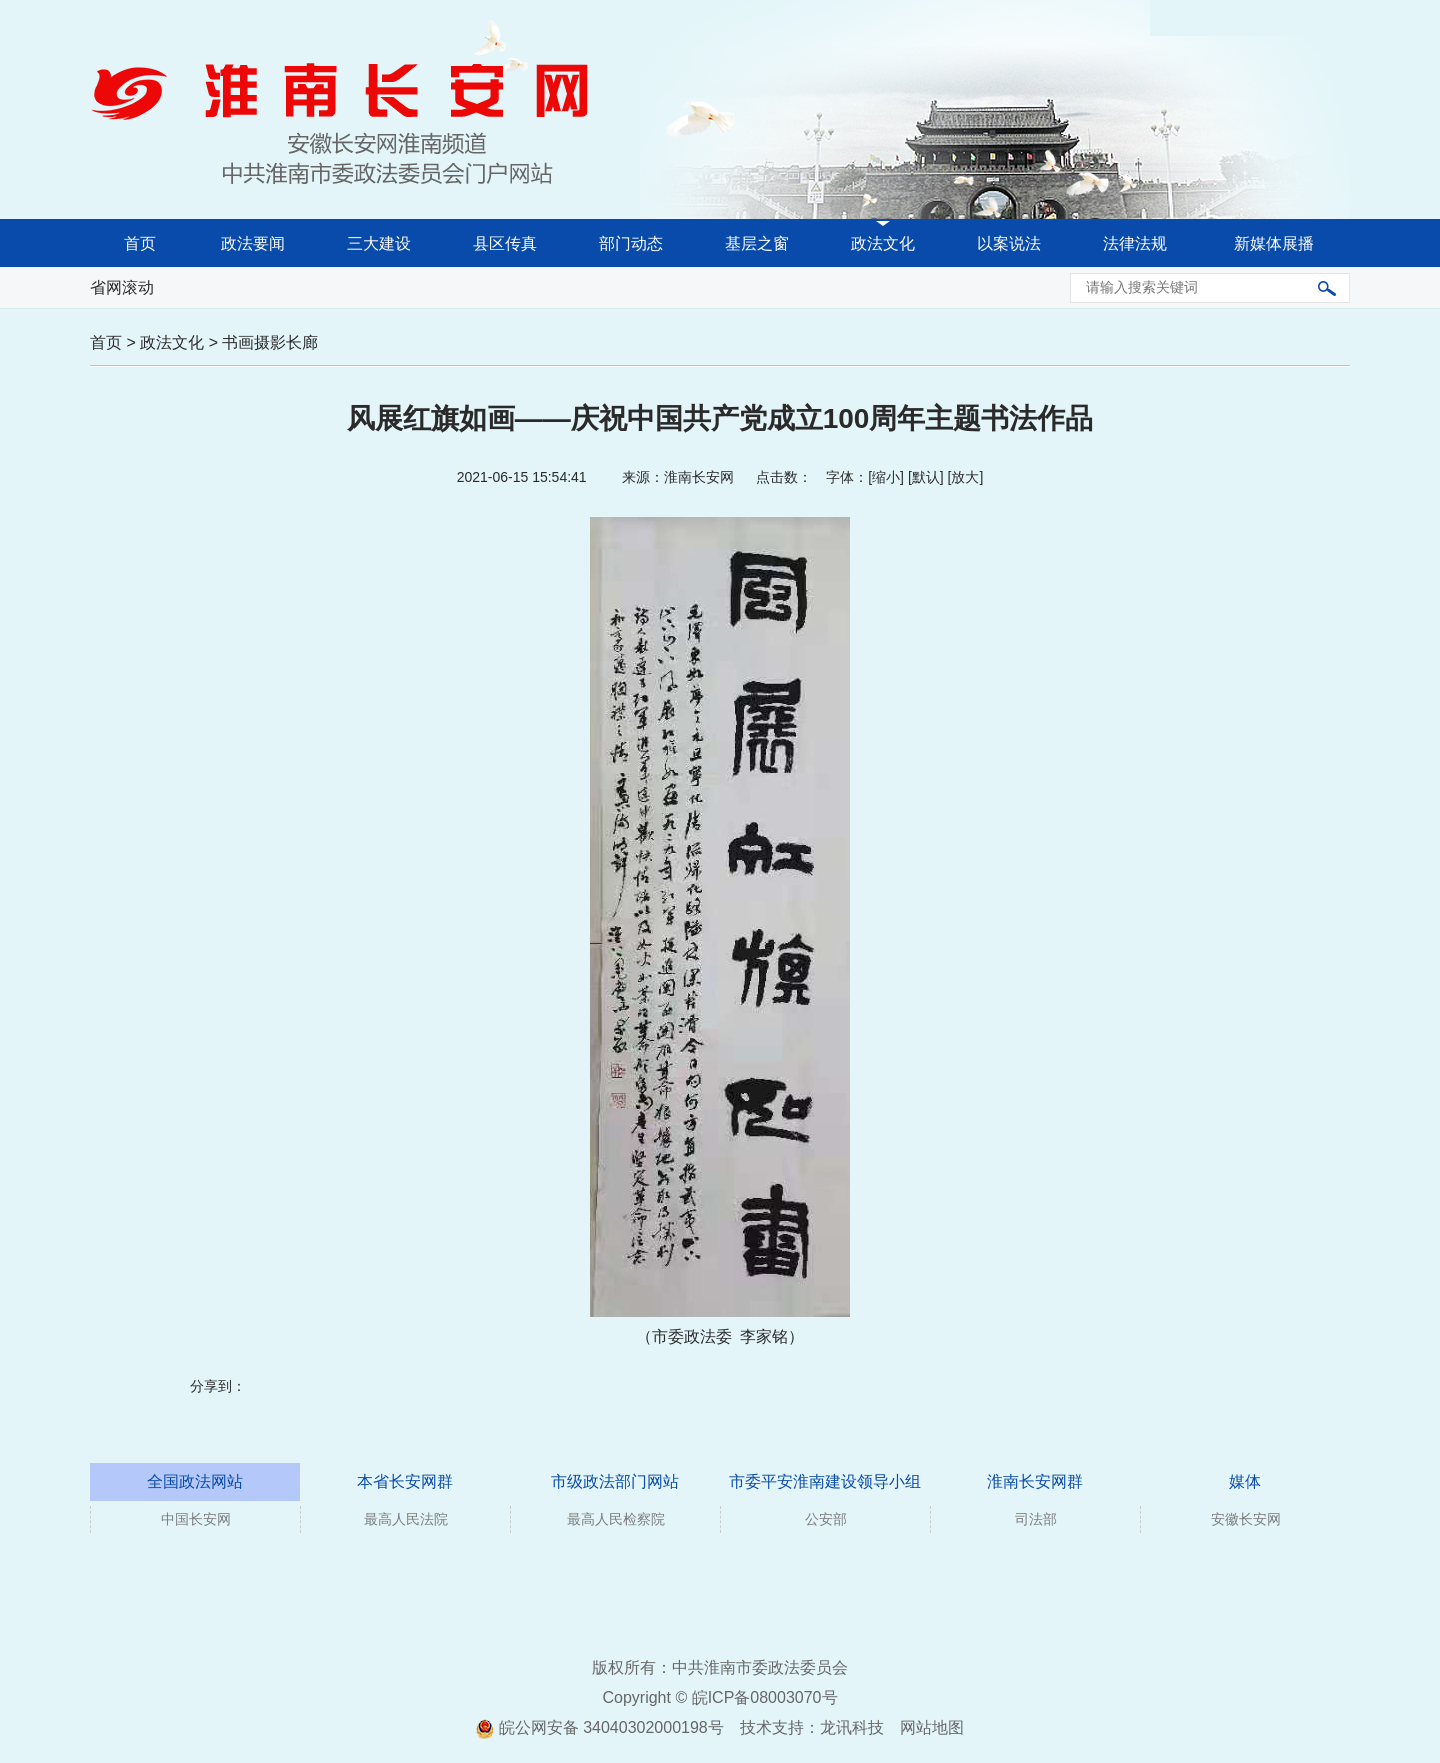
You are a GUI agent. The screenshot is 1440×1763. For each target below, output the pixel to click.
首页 (140, 243)
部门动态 (631, 243)
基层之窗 (757, 243)
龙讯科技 (852, 1727)
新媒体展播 (1274, 243)
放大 (965, 477)
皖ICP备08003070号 (765, 1697)
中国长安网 (196, 1519)
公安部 (826, 1519)
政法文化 (883, 243)
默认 (926, 477)
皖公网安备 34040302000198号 (599, 1727)
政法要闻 (253, 243)
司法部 (1036, 1519)
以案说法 (1009, 243)
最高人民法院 (406, 1519)
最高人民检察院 (616, 1519)
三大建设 (379, 243)
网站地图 (932, 1727)
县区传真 (505, 243)
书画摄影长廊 (270, 342)
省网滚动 (122, 287)
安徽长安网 (1246, 1519)
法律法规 (1135, 243)
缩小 (886, 477)
